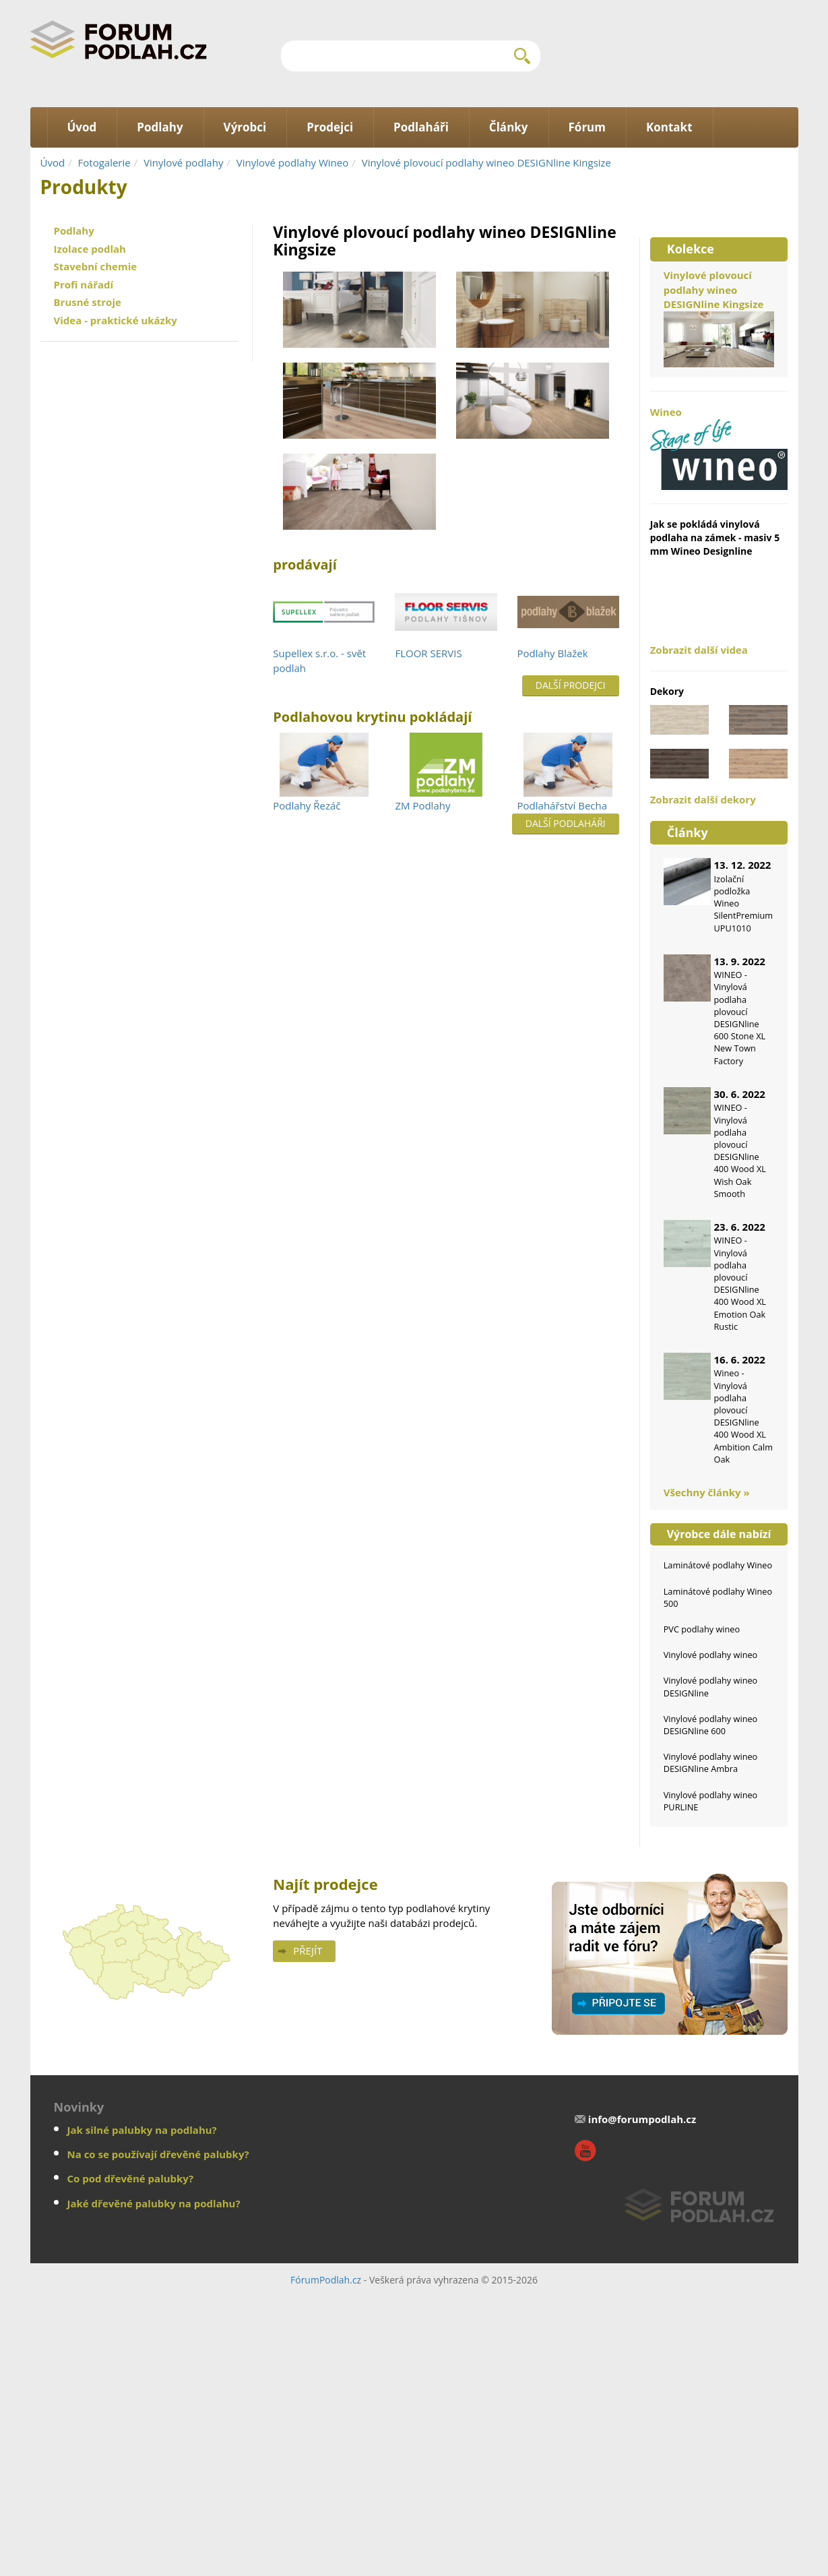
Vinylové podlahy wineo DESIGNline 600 (711, 1725)
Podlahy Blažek (552, 653)
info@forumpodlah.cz (642, 2119)
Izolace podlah (90, 248)
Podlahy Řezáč (306, 805)
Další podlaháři (566, 823)
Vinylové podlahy (183, 162)
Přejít (307, 1950)
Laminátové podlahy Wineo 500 (718, 1597)
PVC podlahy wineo (702, 1629)
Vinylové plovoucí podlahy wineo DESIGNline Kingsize (486, 162)
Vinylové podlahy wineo (711, 1655)
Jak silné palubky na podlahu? (142, 2130)
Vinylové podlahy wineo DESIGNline (711, 1686)
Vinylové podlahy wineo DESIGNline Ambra (711, 1762)
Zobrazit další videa (699, 649)
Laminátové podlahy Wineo (718, 1565)
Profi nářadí (84, 284)
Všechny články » (707, 1492)
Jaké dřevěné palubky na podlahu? (154, 2203)
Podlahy (74, 230)
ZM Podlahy (422, 805)
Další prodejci (571, 685)
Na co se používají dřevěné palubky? (158, 2154)
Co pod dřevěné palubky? (130, 2178)
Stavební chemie (95, 266)
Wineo (719, 448)
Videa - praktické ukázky (115, 320)
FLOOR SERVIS (428, 653)
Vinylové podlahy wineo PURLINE (711, 1801)
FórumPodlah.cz (325, 2279)
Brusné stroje (87, 302)
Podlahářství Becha (562, 805)
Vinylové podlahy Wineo (292, 162)
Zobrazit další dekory (703, 799)
